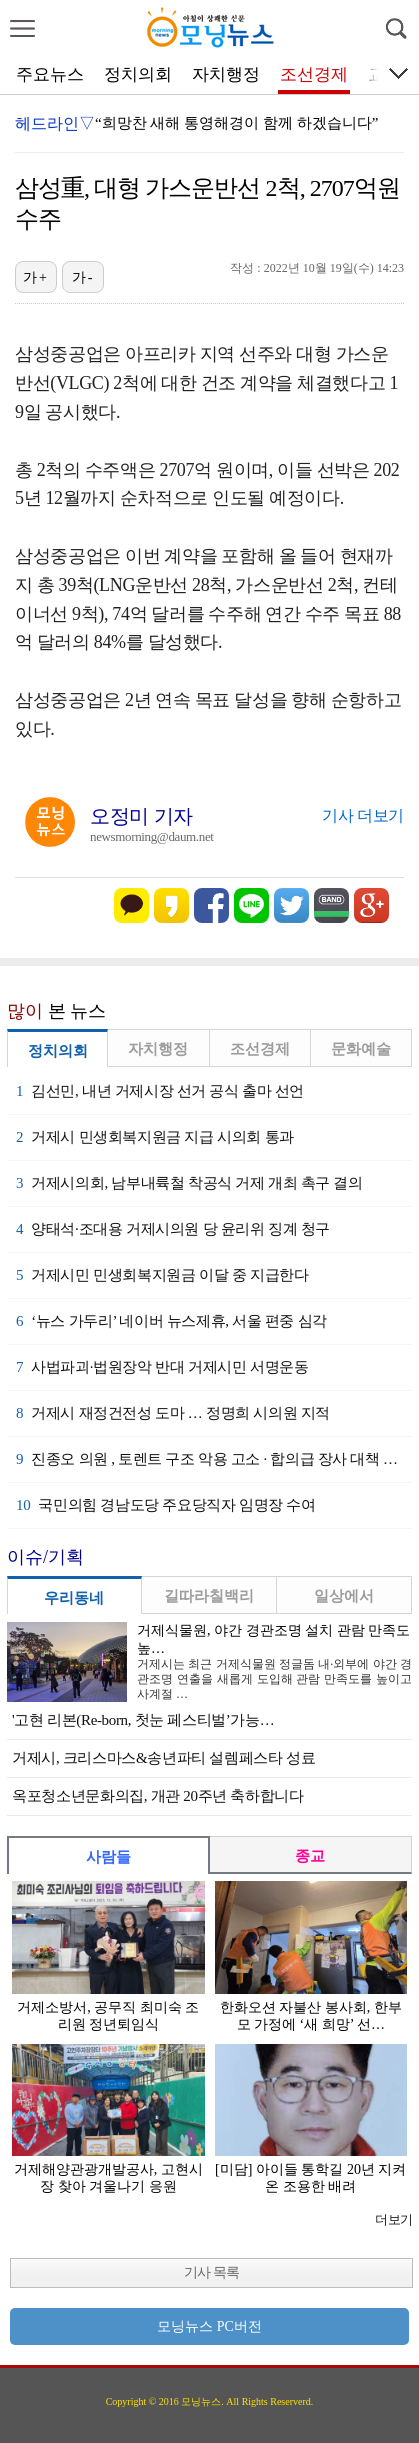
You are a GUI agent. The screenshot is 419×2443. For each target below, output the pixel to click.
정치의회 (138, 74)
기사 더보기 (363, 815)
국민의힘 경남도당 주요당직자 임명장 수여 (166, 1505)
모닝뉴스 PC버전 (209, 2326)
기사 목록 (211, 2272)
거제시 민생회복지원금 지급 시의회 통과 (155, 1137)
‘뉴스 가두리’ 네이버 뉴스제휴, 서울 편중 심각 (171, 1321)
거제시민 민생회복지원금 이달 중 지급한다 (162, 1275)
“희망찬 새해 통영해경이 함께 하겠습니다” (236, 123)
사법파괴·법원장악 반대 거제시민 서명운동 (162, 1367)
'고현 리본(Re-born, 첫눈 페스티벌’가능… (143, 1720)
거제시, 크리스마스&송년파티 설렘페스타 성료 (163, 1758)
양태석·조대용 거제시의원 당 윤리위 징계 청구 (173, 1229)
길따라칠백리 (209, 1596)
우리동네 (74, 1598)
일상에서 (344, 1596)
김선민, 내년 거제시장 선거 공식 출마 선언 (160, 1091)
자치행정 (226, 74)
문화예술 (361, 1049)
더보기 (393, 2219)
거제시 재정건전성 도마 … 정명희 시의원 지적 (173, 1413)
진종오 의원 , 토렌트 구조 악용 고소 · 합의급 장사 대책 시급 (214, 1459)
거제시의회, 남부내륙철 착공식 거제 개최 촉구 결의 (189, 1183)
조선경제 (314, 74)
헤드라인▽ (55, 123)
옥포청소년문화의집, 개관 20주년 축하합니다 (158, 1796)
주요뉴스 (50, 74)
